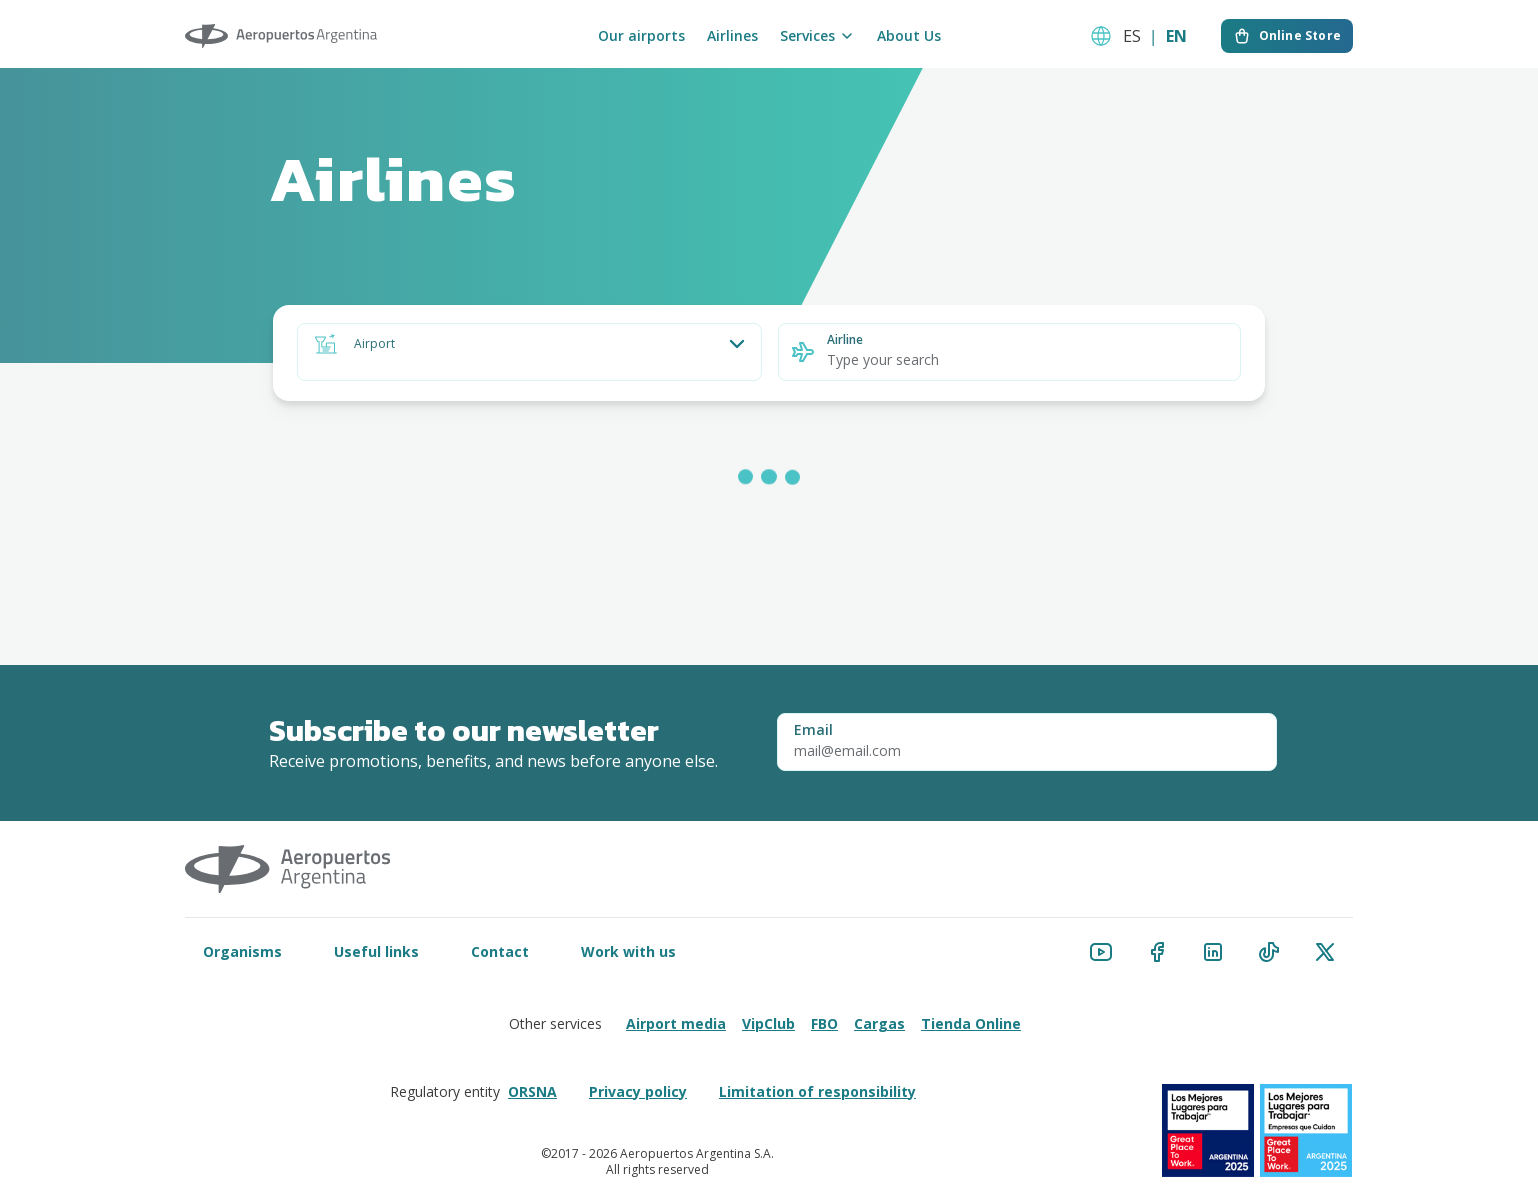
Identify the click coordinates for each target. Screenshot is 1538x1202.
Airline (845, 340)
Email (813, 730)
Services (817, 36)
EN (1176, 36)
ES (1132, 36)
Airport (374, 344)
